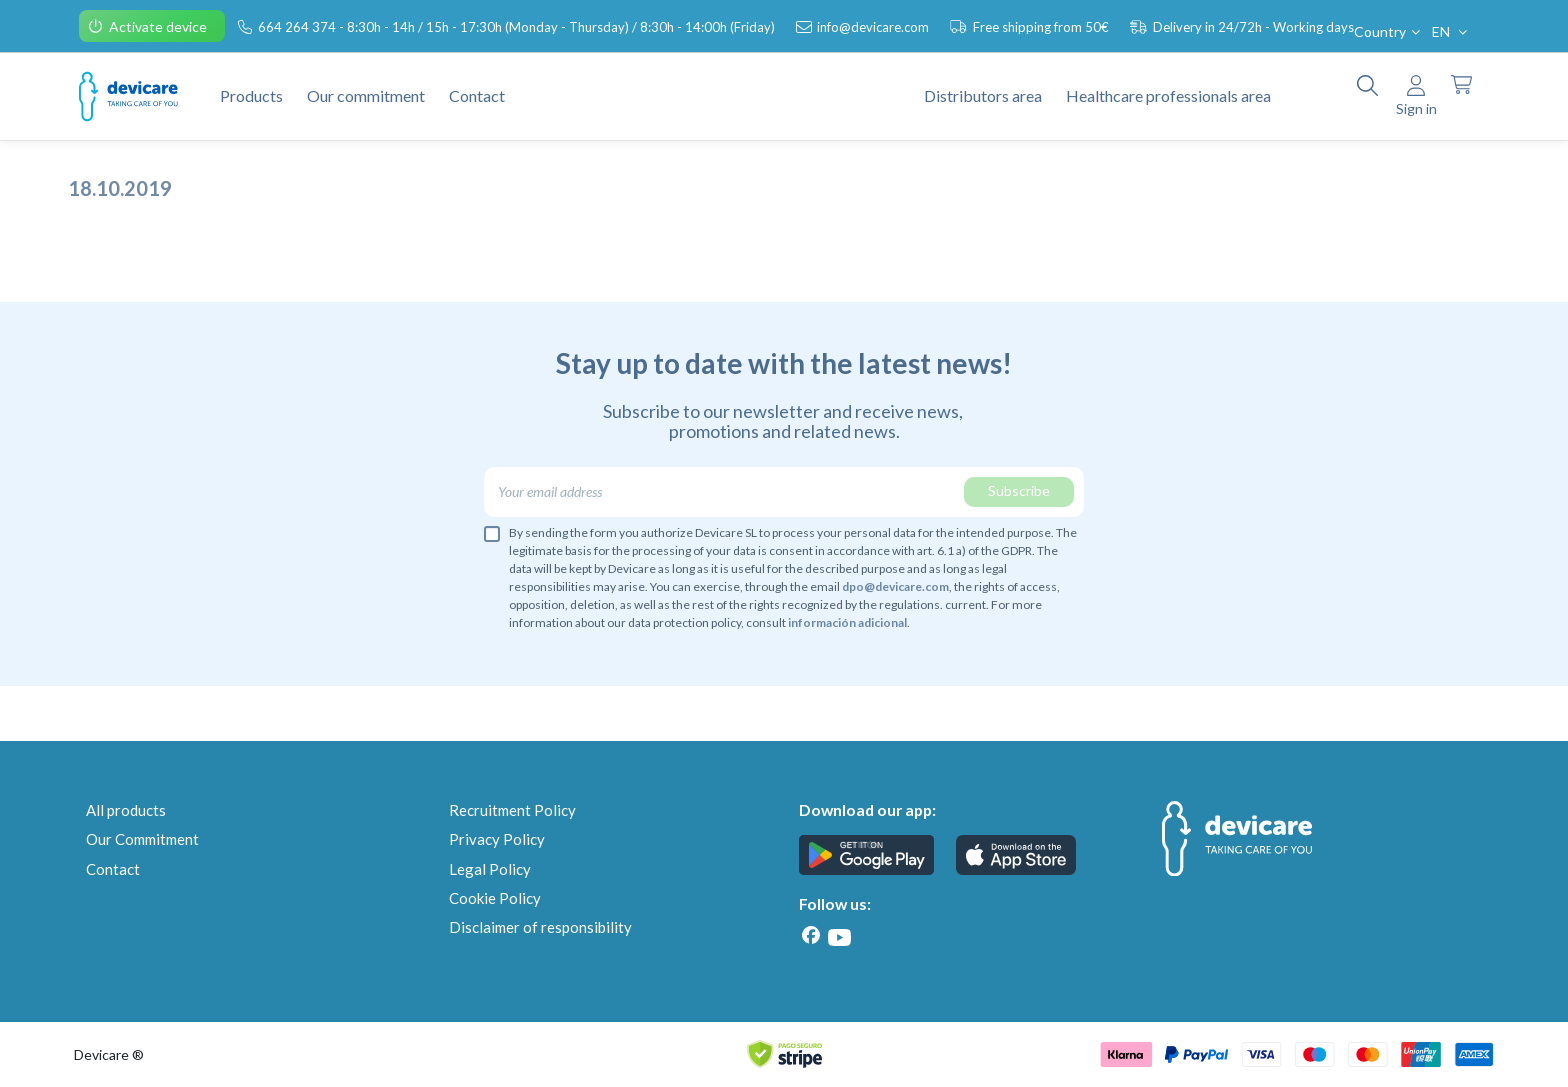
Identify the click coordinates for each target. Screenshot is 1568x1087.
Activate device (159, 26)
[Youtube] (839, 937)
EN (1451, 31)
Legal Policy (490, 869)
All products (126, 810)
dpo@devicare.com (895, 586)
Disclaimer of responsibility (540, 927)
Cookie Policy (495, 898)
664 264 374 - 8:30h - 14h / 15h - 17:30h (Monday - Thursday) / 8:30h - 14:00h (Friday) (518, 27)
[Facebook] (811, 935)
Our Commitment (142, 839)
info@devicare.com (874, 27)
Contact (113, 869)
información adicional (847, 622)
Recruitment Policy (512, 810)
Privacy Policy (497, 839)
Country (1389, 31)
